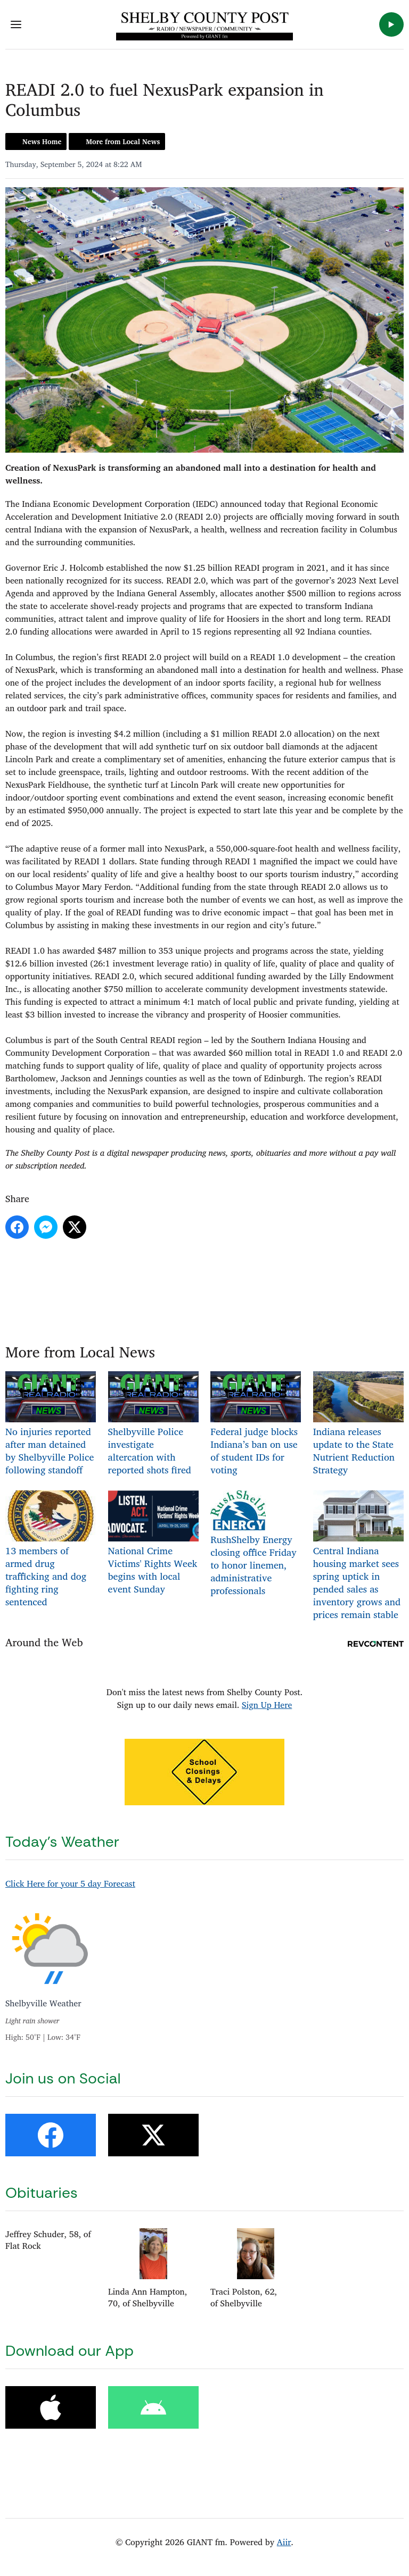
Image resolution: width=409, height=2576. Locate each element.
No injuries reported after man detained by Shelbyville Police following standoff (50, 1424)
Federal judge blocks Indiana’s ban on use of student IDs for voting (255, 1424)
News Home (41, 141)
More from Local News (123, 141)
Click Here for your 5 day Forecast (70, 1883)
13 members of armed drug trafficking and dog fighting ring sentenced (50, 1550)
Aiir (284, 2542)
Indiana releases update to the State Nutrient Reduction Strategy (358, 1424)
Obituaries (41, 2193)
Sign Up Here (267, 1705)
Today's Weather (62, 1842)
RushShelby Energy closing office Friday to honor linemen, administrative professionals (253, 1544)
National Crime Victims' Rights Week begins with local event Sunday (153, 1543)
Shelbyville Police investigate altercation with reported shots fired (153, 1424)
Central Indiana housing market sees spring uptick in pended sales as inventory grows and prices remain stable (358, 1556)
